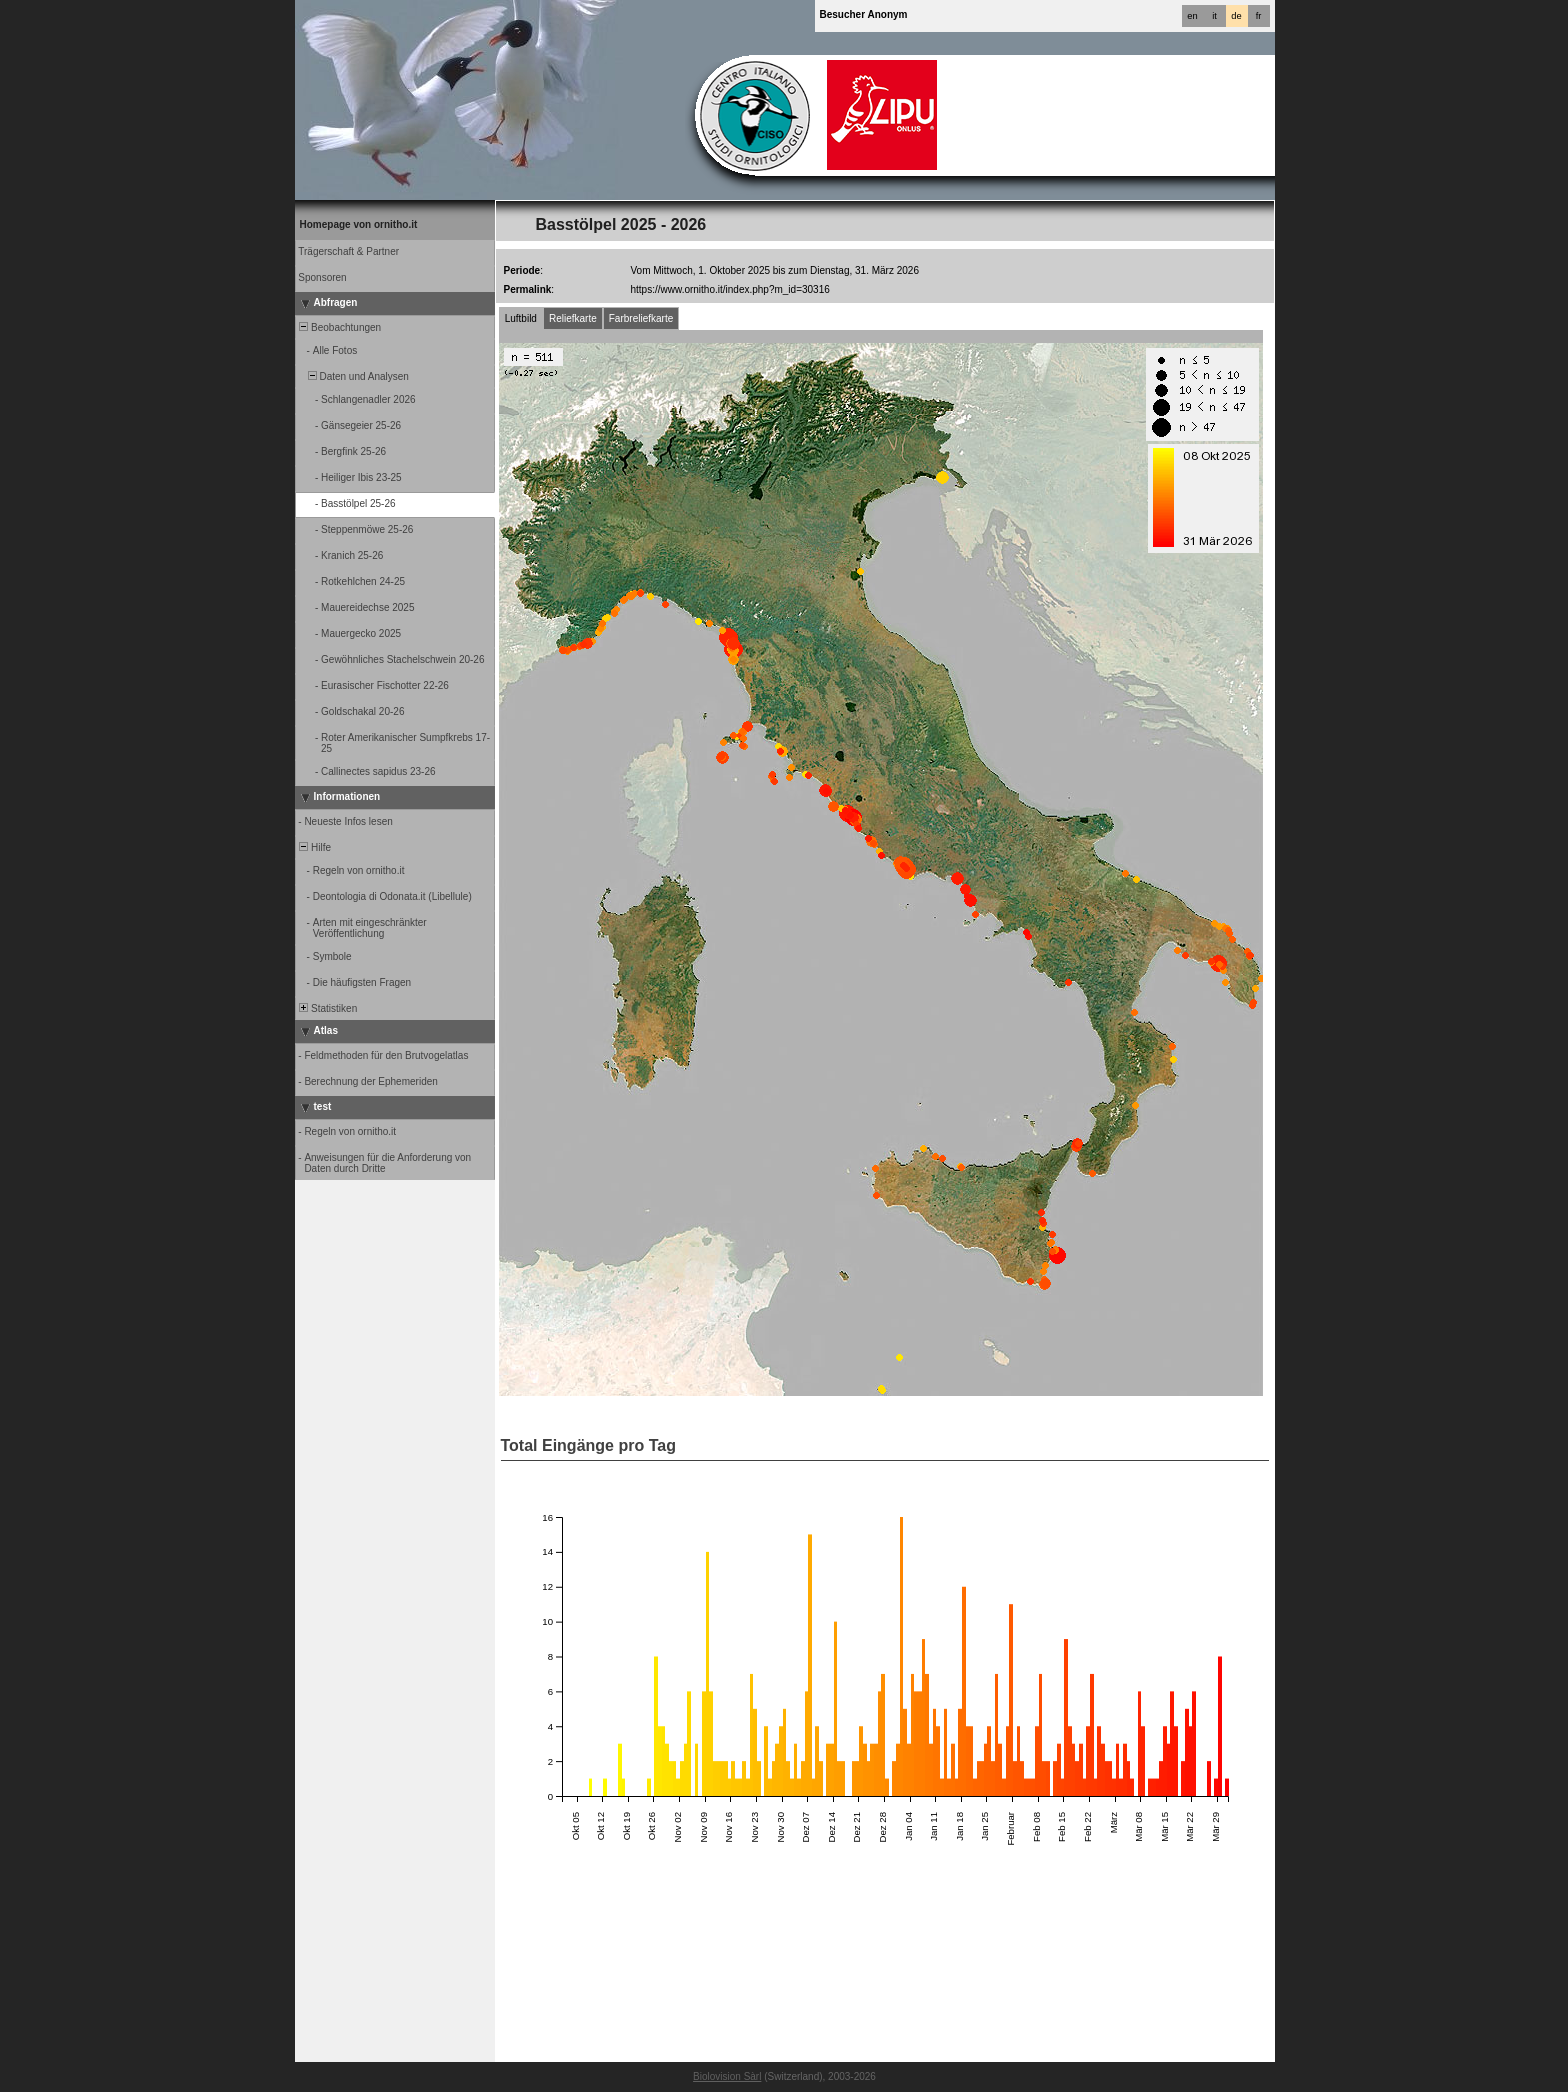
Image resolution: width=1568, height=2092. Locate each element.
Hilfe (314, 847)
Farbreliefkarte (641, 318)
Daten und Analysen (353, 376)
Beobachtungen (339, 327)
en (1192, 16)
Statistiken (327, 1008)
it (1214, 16)
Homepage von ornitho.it (359, 224)
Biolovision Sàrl (727, 2076)
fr (1259, 16)
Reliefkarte (573, 318)
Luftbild (521, 318)
